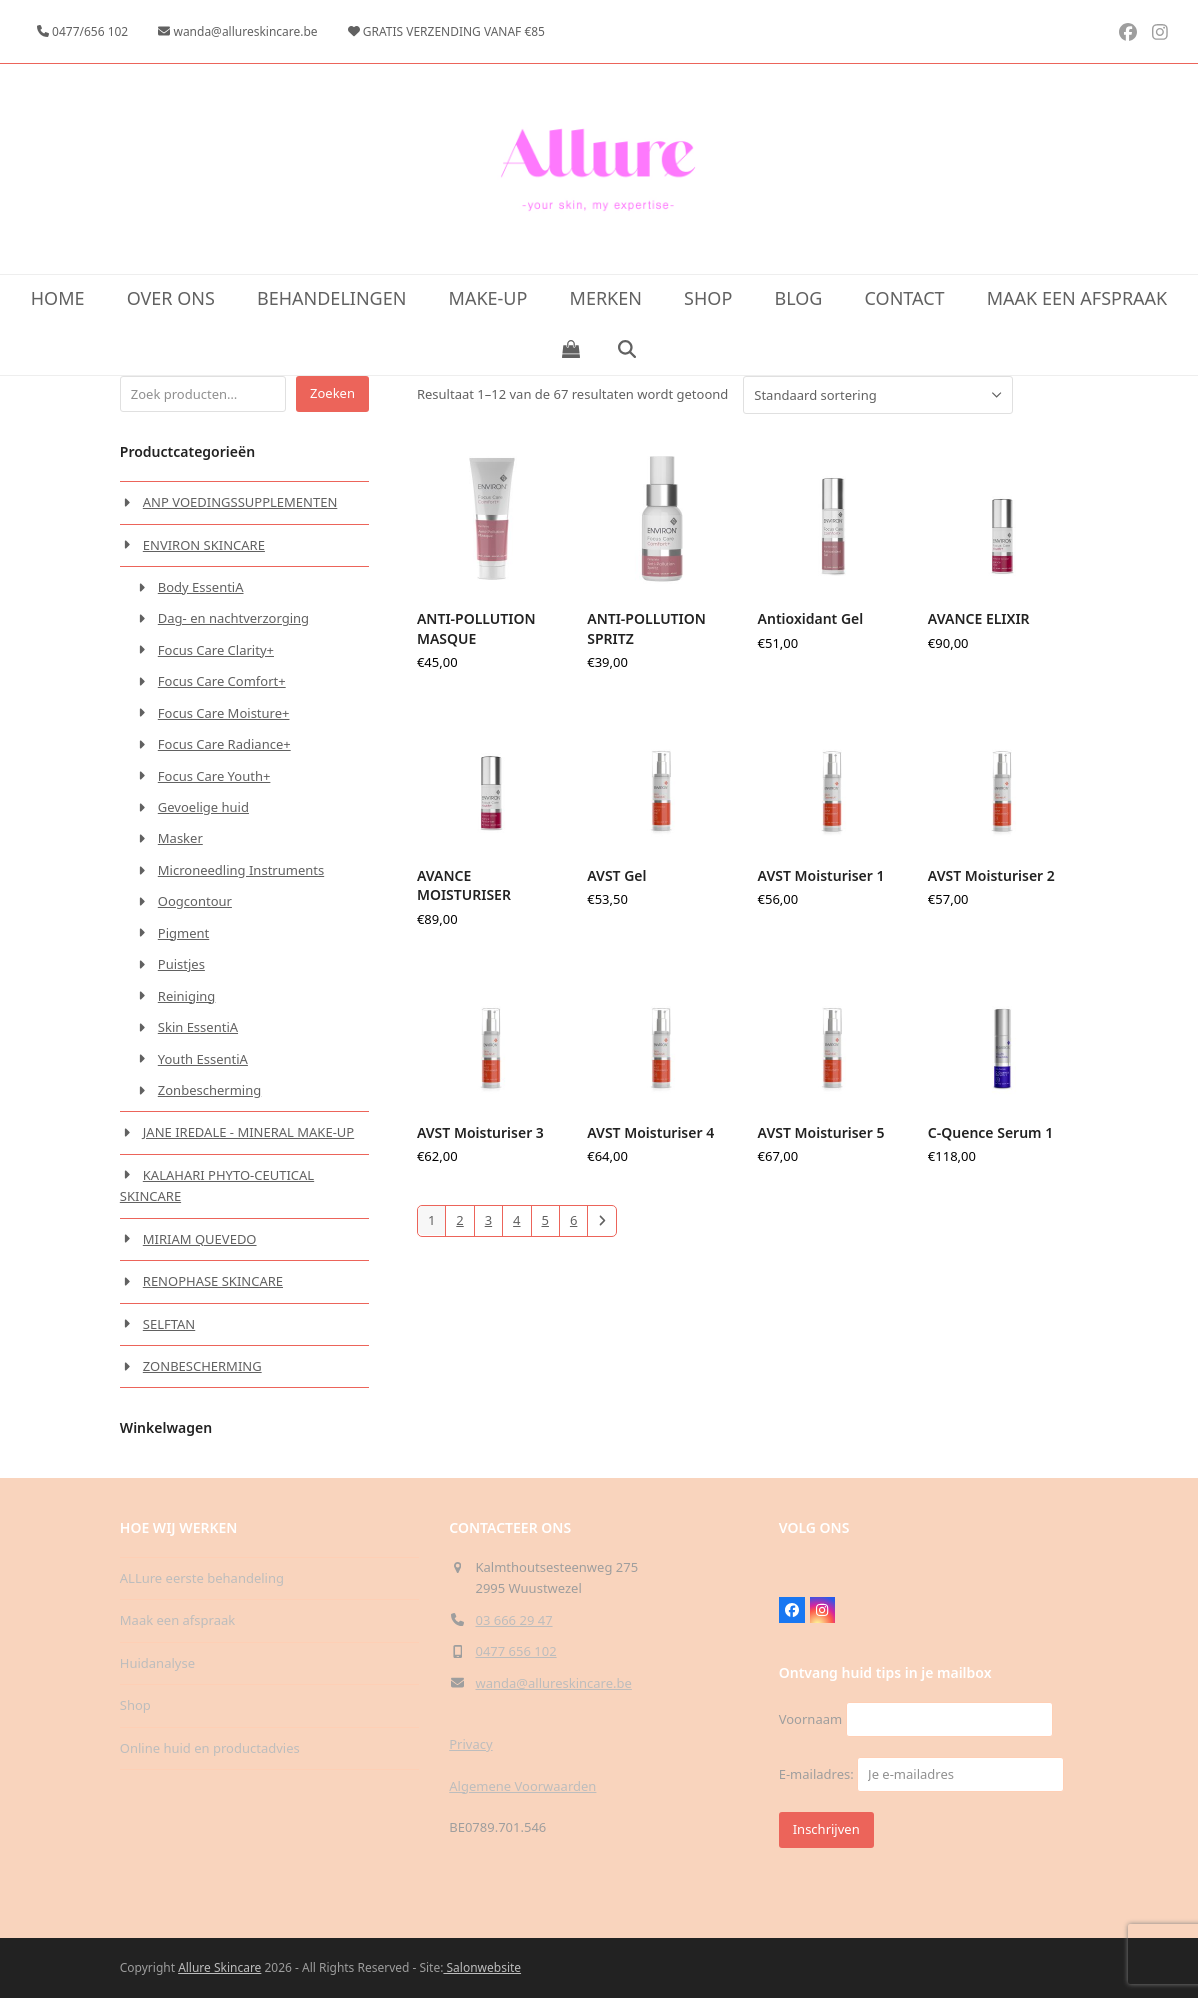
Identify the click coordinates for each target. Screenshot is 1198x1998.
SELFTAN (169, 1324)
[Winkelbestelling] (878, 395)
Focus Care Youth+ (214, 776)
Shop (135, 1705)
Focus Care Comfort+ (222, 681)
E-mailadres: (921, 1774)
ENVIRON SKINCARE (204, 545)
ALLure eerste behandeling (202, 1578)
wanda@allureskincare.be (554, 1683)
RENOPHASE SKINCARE (213, 1281)
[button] (570, 350)
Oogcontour (195, 901)
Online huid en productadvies (210, 1748)
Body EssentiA (201, 587)
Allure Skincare (219, 1967)
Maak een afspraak (177, 1620)
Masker (180, 838)
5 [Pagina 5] (545, 1220)
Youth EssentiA (203, 1059)
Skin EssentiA (198, 1027)
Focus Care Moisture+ (224, 713)
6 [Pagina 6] (573, 1220)
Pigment (183, 933)
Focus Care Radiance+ (224, 744)
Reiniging (187, 996)
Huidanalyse (157, 1663)
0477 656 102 (516, 1651)
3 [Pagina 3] (488, 1220)
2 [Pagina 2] (459, 1220)
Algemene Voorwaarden (522, 1786)
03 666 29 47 (514, 1620)
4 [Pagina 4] (516, 1220)
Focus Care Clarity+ (216, 650)
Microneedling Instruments (241, 870)
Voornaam (810, 1719)
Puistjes (181, 964)
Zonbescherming (209, 1090)
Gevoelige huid (203, 807)
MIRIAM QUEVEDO (200, 1239)
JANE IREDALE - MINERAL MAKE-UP (248, 1132)
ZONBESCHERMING (202, 1366)
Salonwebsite (482, 1967)
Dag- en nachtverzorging (233, 618)
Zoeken (332, 393)
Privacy (470, 1744)
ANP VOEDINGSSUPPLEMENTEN (240, 502)
